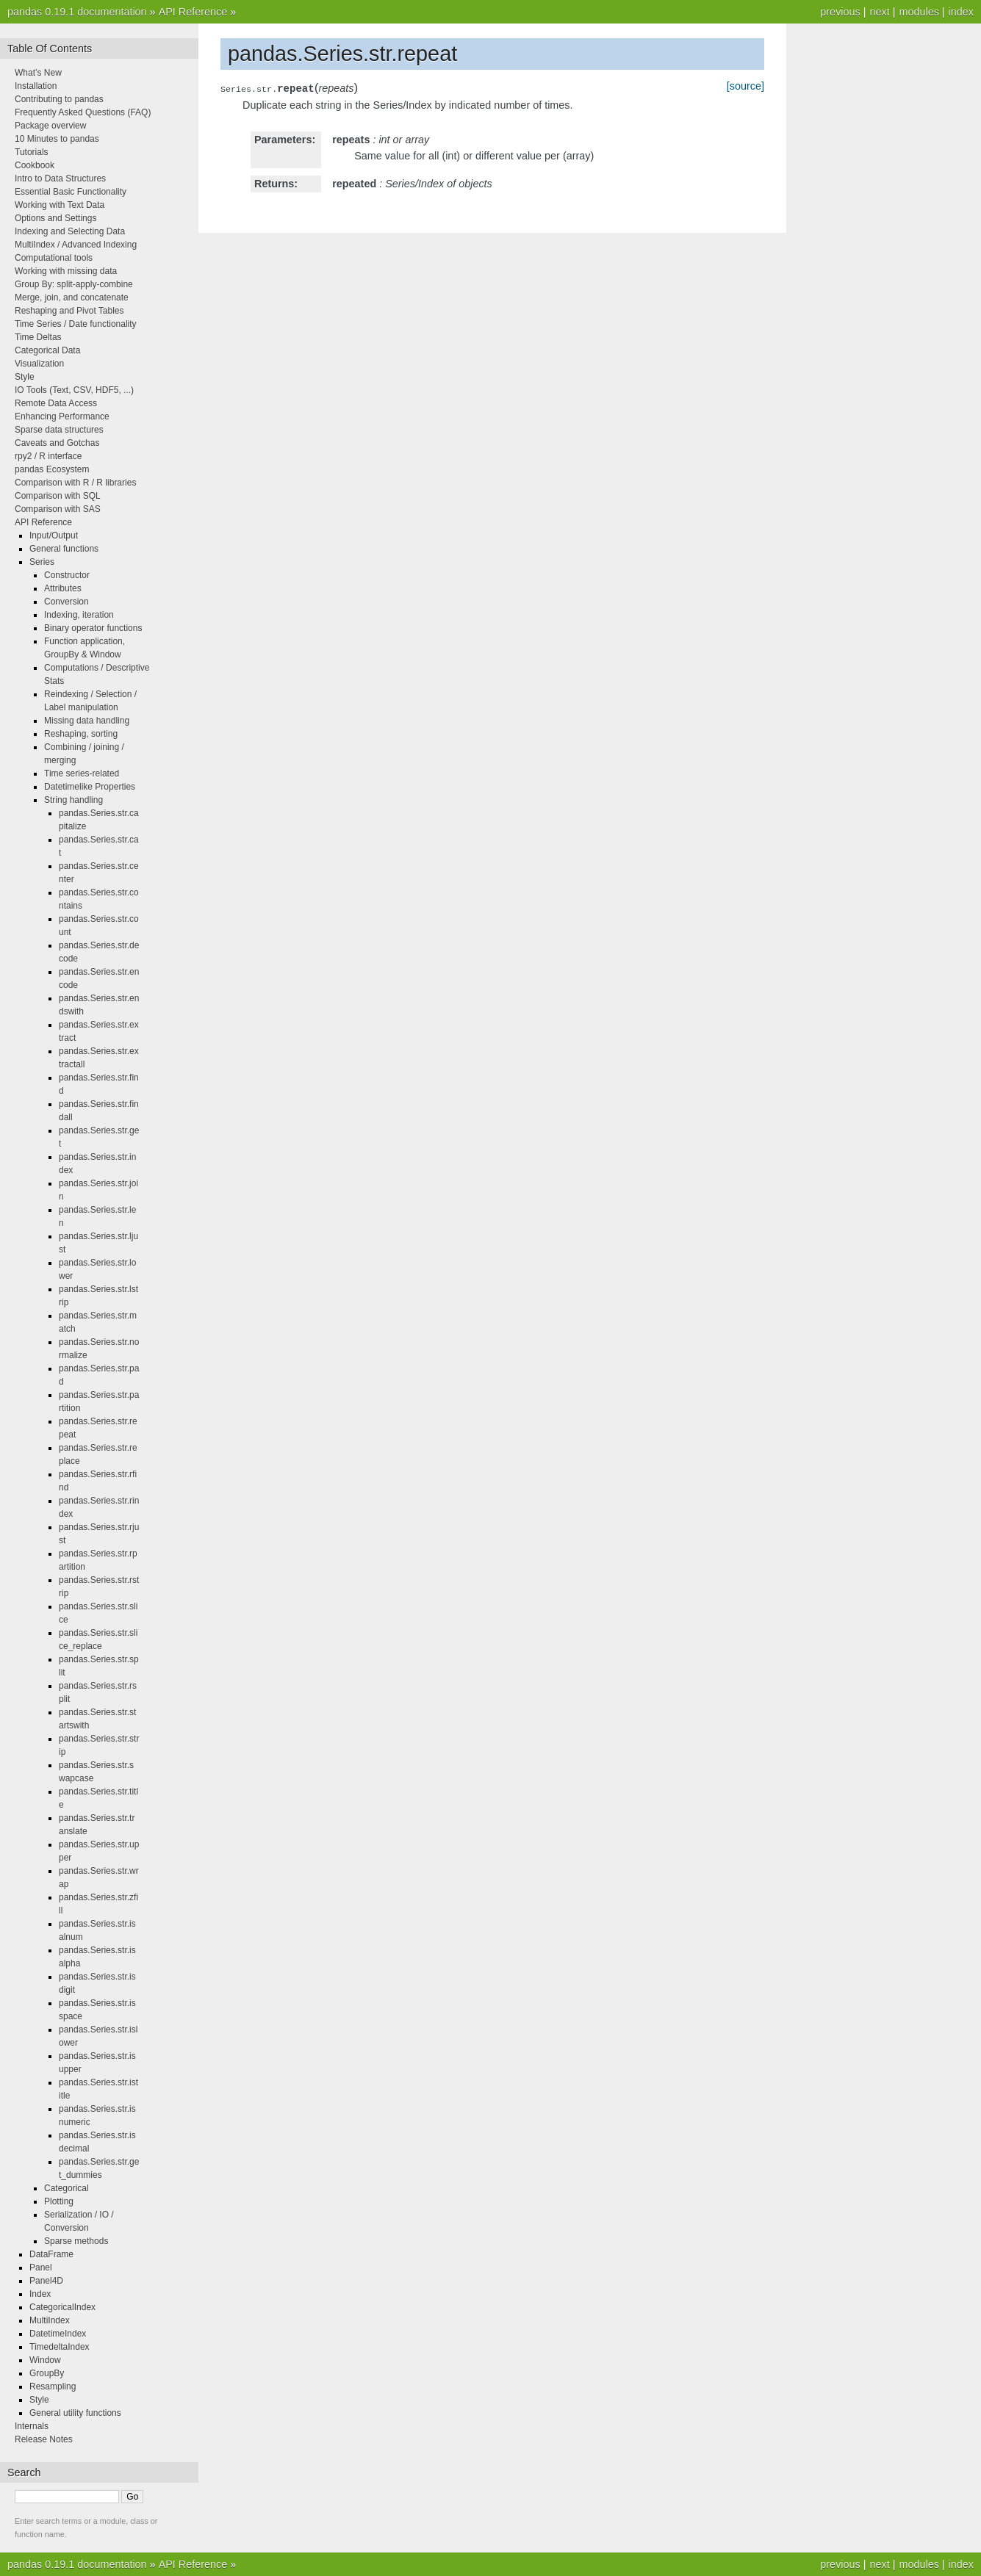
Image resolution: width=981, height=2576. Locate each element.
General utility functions (75, 2413)
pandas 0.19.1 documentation (77, 12)
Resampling (52, 2386)
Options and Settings (55, 218)
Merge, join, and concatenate (72, 297)
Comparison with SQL (58, 496)
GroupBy (46, 2373)
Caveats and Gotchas (57, 443)
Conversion (66, 601)
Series (41, 562)
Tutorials (31, 152)
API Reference (193, 12)
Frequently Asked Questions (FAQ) (83, 112)
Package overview (50, 125)
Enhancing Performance (62, 416)
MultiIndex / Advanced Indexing (76, 244)
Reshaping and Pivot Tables (69, 311)
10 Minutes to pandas (57, 139)
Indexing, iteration (79, 615)
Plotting (58, 2201)
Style (25, 377)
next (879, 12)
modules (918, 12)
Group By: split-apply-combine (74, 284)
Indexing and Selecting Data (70, 231)
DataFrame (51, 2254)
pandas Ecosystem (52, 469)
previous (840, 12)
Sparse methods (76, 2241)
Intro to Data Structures (60, 178)
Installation (36, 86)
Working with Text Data (59, 205)
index (961, 12)
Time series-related (81, 773)
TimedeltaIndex (59, 2347)
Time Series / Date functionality (76, 324)
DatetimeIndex (57, 2333)
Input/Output (53, 535)
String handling (73, 800)
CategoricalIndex (62, 2307)
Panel (40, 2267)
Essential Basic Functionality (70, 192)
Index (40, 2294)
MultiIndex (49, 2320)
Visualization (39, 363)
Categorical (66, 2188)
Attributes (63, 588)
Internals (31, 2426)
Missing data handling (86, 720)
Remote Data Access (56, 403)
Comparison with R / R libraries (75, 482)
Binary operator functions (93, 628)
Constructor (67, 575)
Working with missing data (66, 271)
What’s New (38, 73)
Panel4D (46, 2281)
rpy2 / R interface (48, 456)
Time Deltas (38, 337)
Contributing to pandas (59, 99)
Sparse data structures (59, 430)
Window (45, 2360)
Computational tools (54, 258)
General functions (63, 549)
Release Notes (44, 2439)
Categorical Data (47, 350)
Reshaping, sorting (81, 734)
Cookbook (34, 165)
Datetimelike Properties (89, 787)
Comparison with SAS (58, 509)
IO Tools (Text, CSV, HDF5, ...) (74, 390)
